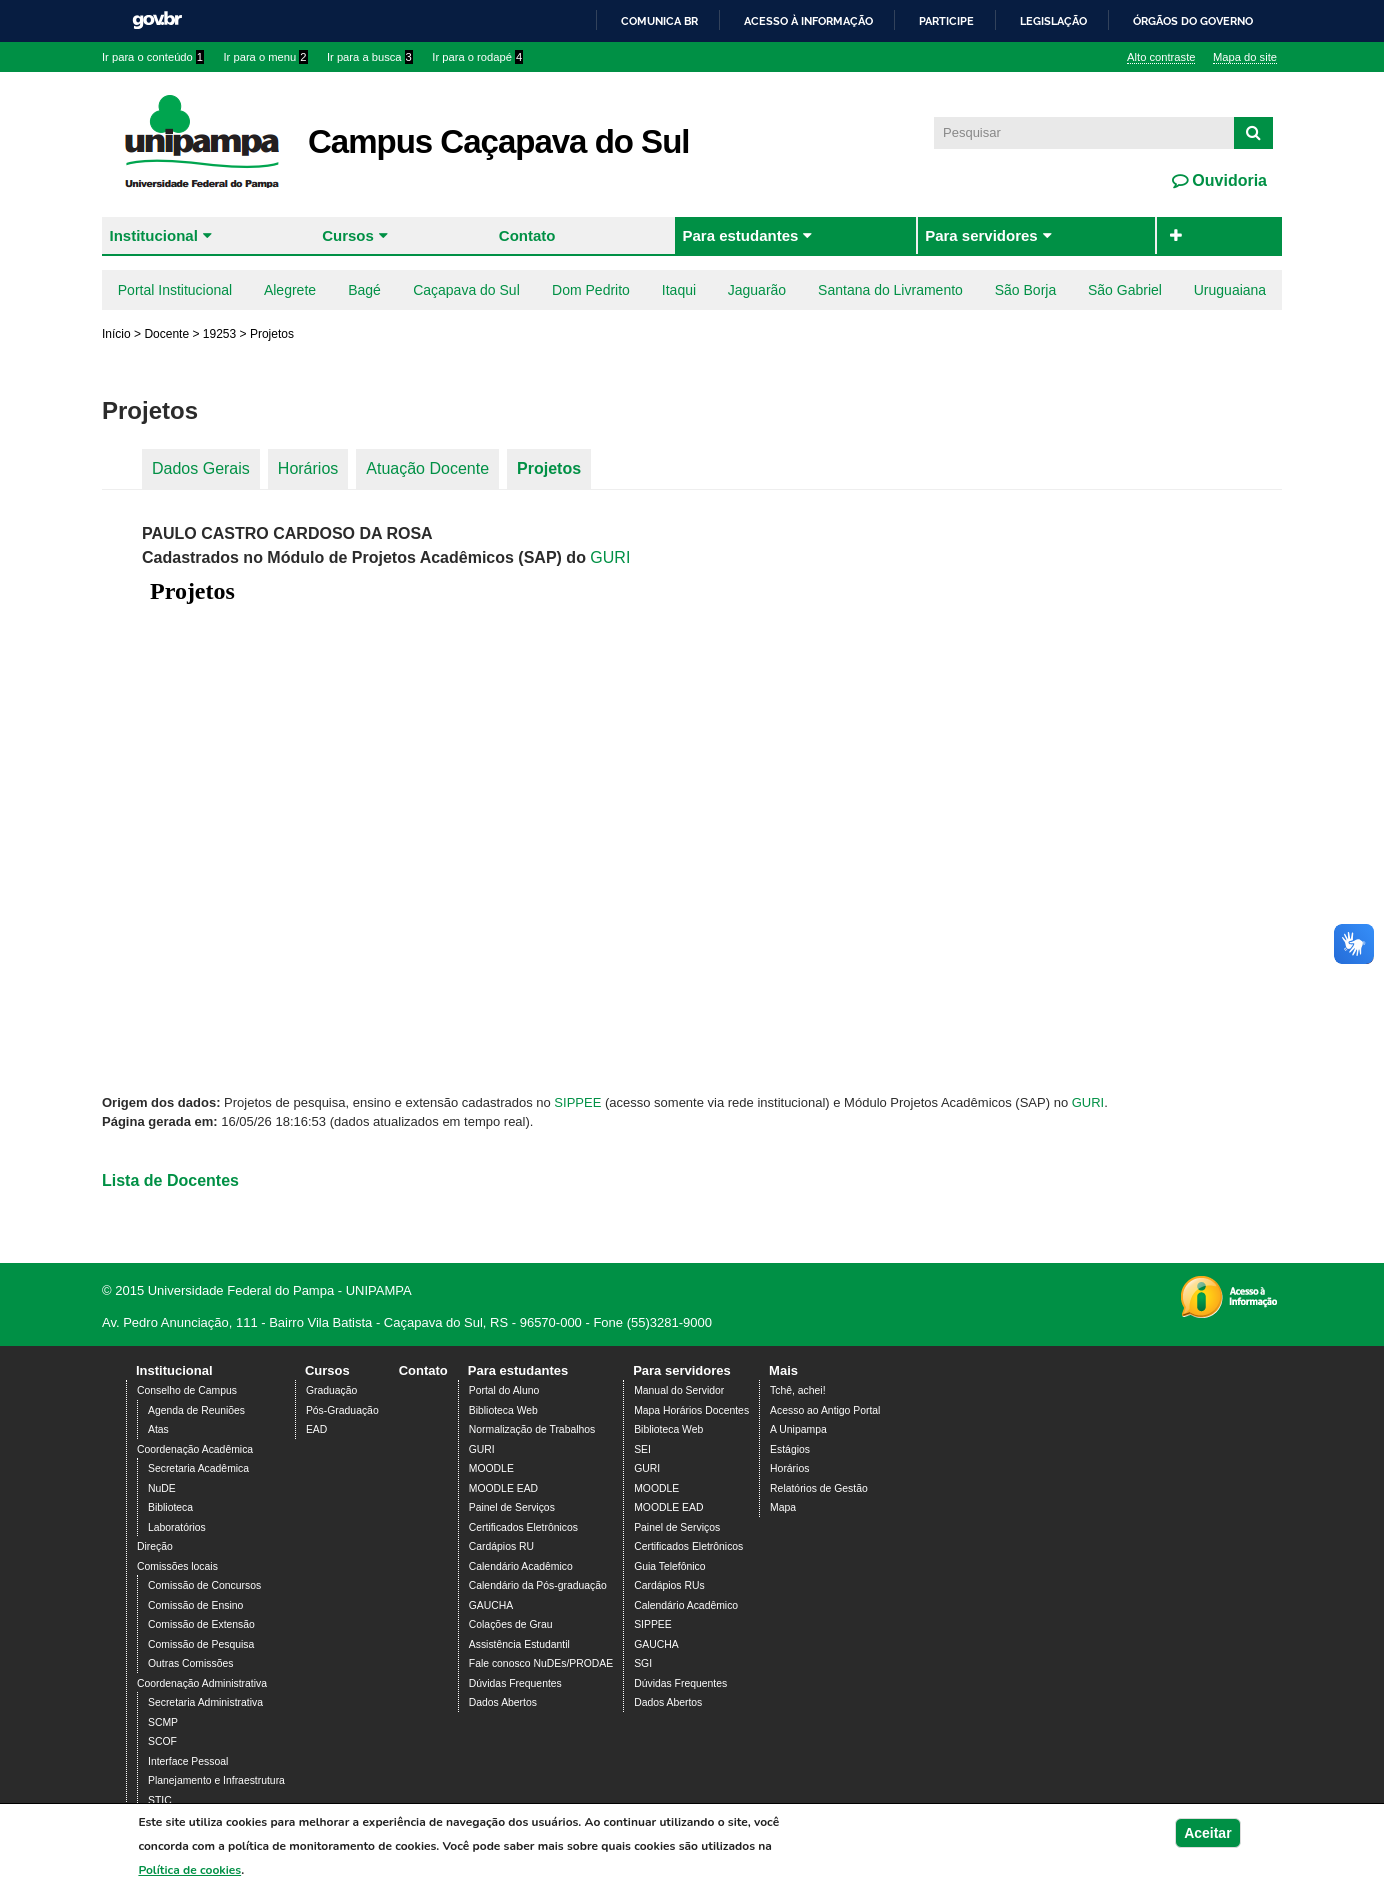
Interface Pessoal (188, 1761)
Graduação (331, 1390)
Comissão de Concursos (204, 1585)
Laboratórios (177, 1527)
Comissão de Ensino (195, 1605)
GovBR (157, 20)
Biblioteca (170, 1507)
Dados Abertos (503, 1702)
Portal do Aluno (504, 1390)
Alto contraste (1161, 57)
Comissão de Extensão (201, 1624)
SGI (643, 1663)
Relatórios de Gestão (819, 1488)
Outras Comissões (190, 1663)
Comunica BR (659, 21)
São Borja (1025, 290)
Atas (158, 1429)
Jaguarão (757, 290)
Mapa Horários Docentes (691, 1410)
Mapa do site (1245, 57)
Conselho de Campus (187, 1390)
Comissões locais (177, 1566)
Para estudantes (740, 235)
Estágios (790, 1449)
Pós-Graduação (342, 1410)
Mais (783, 1370)
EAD (316, 1429)
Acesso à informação (808, 21)
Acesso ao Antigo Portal (825, 1410)
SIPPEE (577, 1102)
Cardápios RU (501, 1546)
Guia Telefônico (669, 1566)
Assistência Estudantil (519, 1644)
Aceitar (1207, 1837)
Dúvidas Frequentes (515, 1683)
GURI (610, 557)
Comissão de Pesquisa (201, 1644)
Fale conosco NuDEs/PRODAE (541, 1663)
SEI (642, 1449)
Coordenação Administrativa (202, 1683)
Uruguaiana (1230, 290)
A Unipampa (798, 1429)
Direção (155, 1546)
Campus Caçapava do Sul (498, 141)
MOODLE (491, 1468)
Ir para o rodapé (477, 57)
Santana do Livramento (890, 290)
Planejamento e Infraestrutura (216, 1780)
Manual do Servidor (679, 1390)
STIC (160, 1800)
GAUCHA (491, 1605)
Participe (946, 21)
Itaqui (679, 290)
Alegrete (290, 290)
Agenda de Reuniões (196, 1410)
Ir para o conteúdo (153, 57)
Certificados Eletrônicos (523, 1527)
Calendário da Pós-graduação (538, 1585)
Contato (527, 235)
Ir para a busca (370, 57)
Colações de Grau (511, 1624)
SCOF (162, 1741)
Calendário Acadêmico (521, 1566)
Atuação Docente (427, 468)
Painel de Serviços (512, 1507)
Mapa (783, 1507)
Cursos (348, 235)
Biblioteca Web (503, 1410)
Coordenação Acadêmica (195, 1449)
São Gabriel (1125, 290)
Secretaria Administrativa (205, 1702)
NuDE (162, 1488)
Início (116, 334)
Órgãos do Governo (1193, 21)
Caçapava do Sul (466, 290)
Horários (308, 468)
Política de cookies (189, 1874)
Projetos (549, 468)
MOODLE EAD (503, 1488)
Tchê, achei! (797, 1390)
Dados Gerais (201, 468)
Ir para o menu (266, 57)
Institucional (154, 235)
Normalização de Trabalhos (532, 1429)
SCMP (163, 1722)
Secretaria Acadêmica (198, 1468)
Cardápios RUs (669, 1585)
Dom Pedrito (591, 290)
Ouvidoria (1227, 180)
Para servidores (981, 235)
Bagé (364, 290)
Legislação (1053, 21)
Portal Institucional (175, 290)
